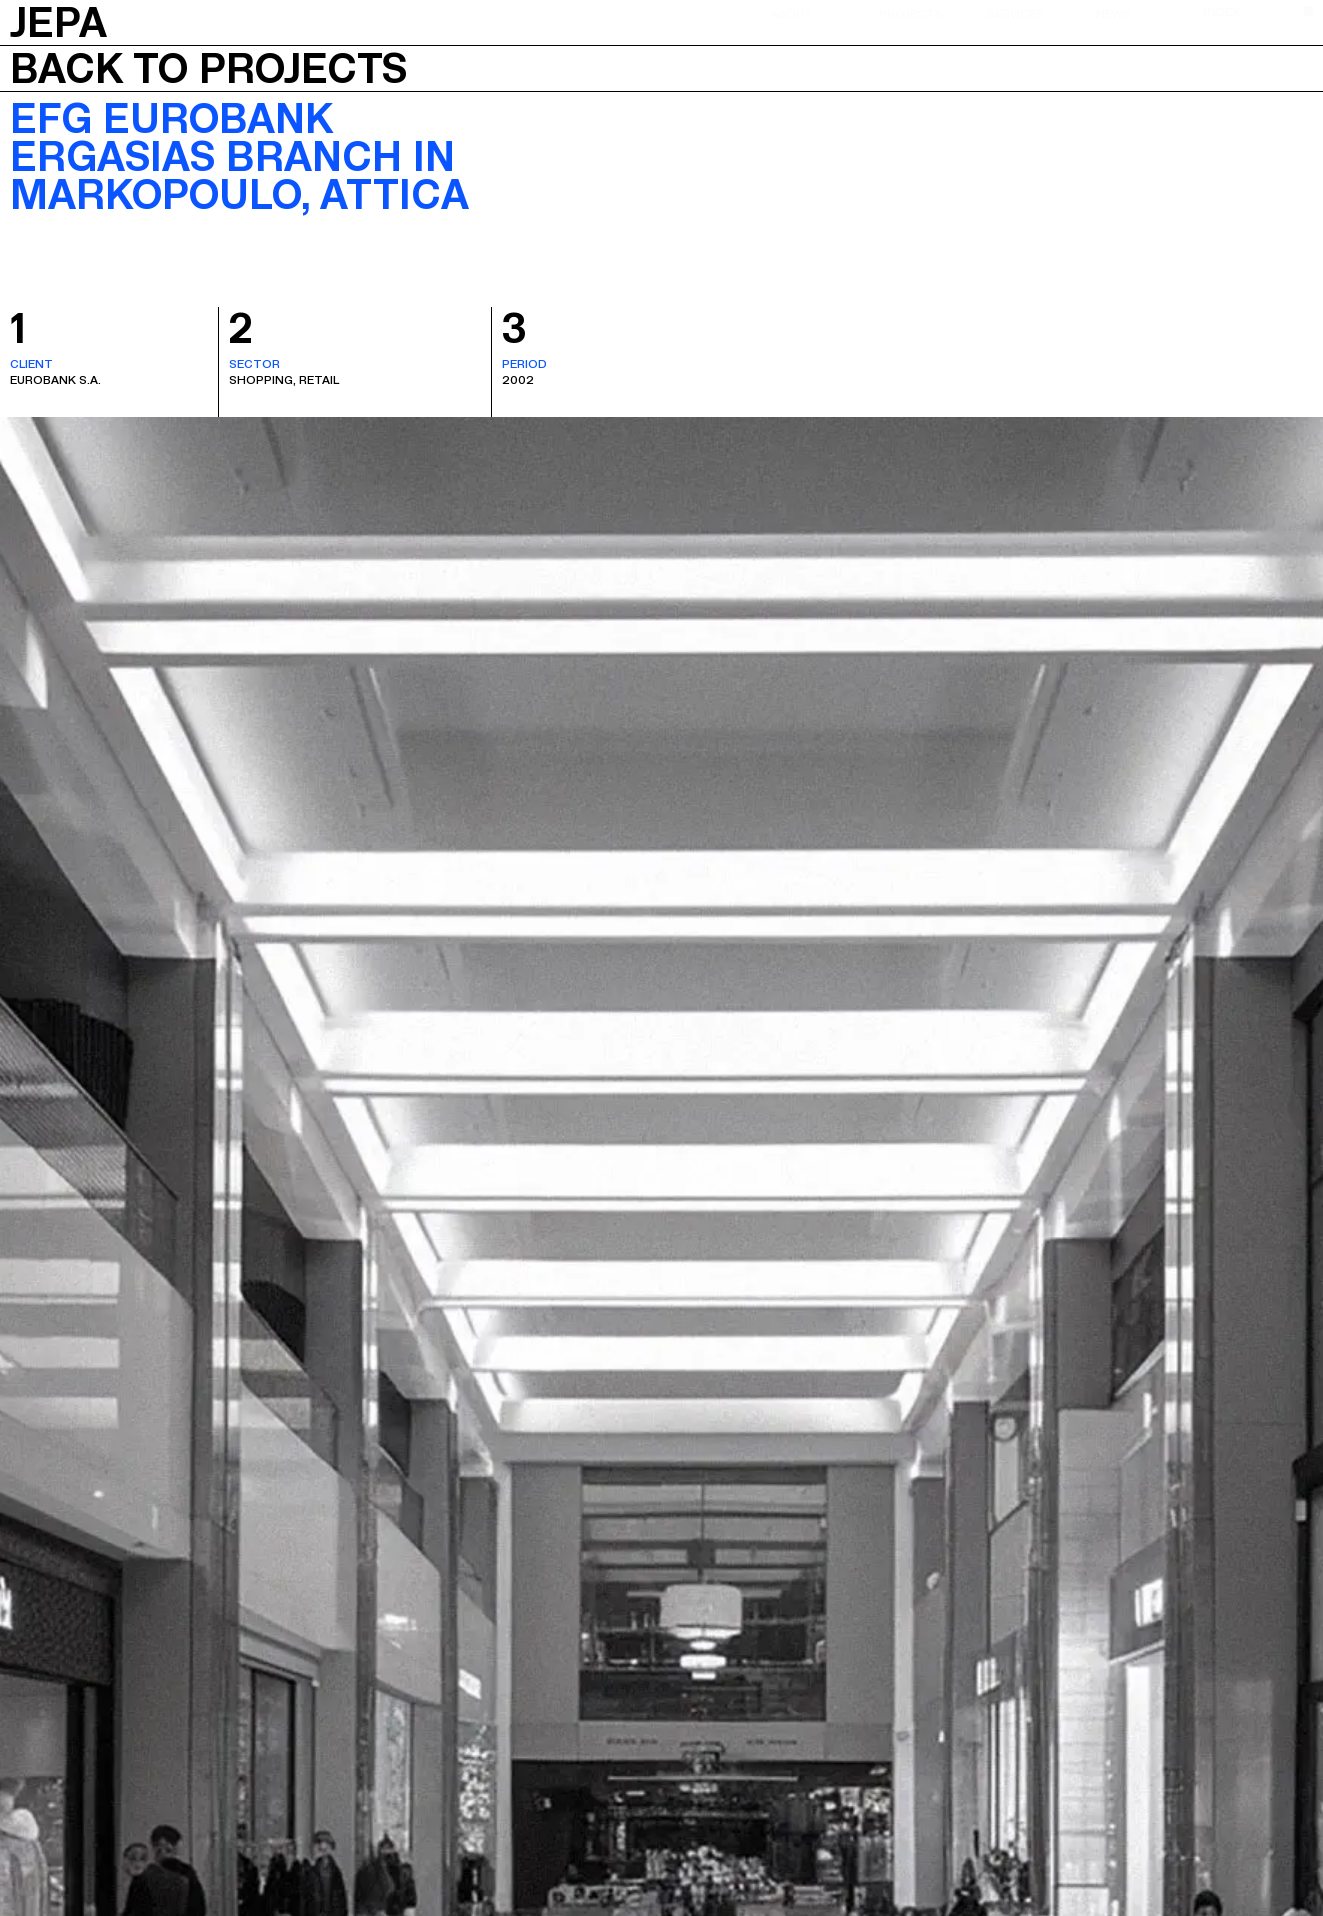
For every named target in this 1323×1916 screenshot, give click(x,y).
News (1113, 13)
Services (1015, 13)
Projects (911, 13)
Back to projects (208, 68)
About (791, 13)
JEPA (58, 20)
